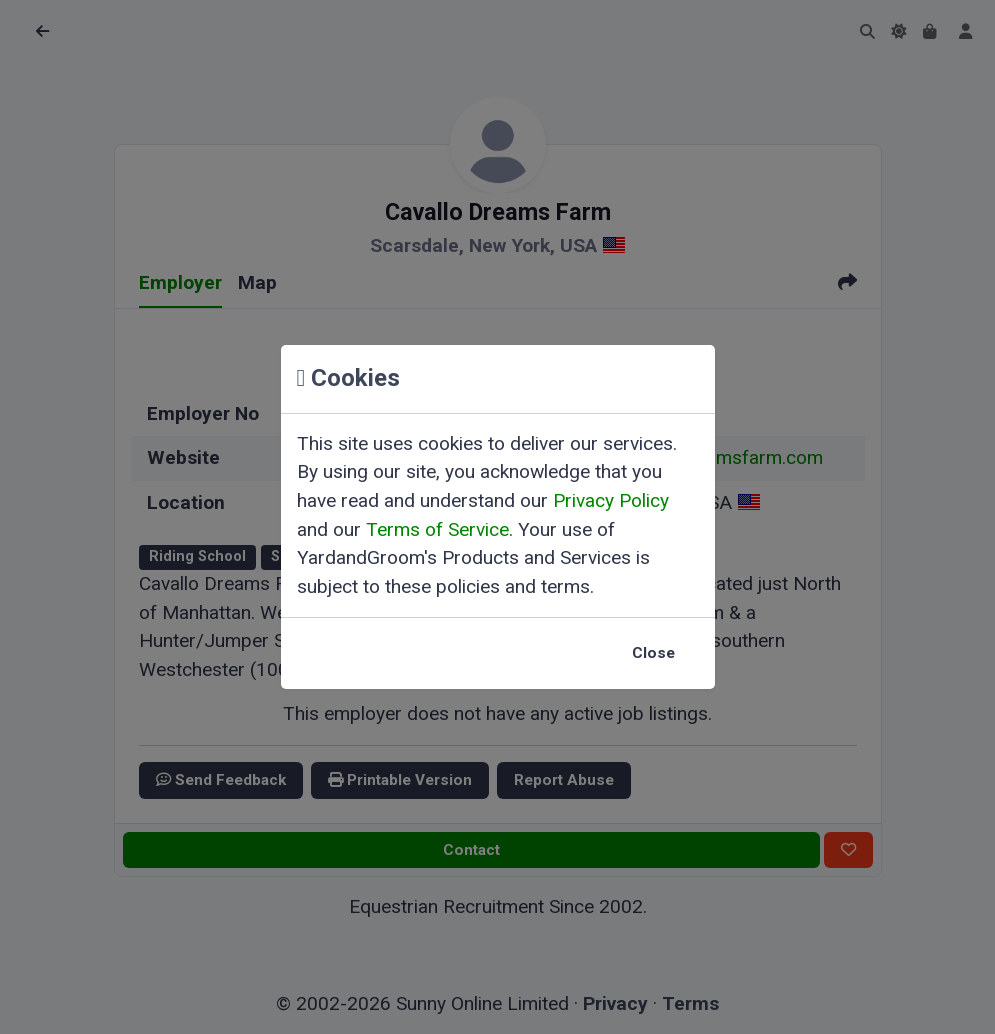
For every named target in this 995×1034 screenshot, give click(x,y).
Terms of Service (437, 529)
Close (653, 653)
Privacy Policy (611, 500)
